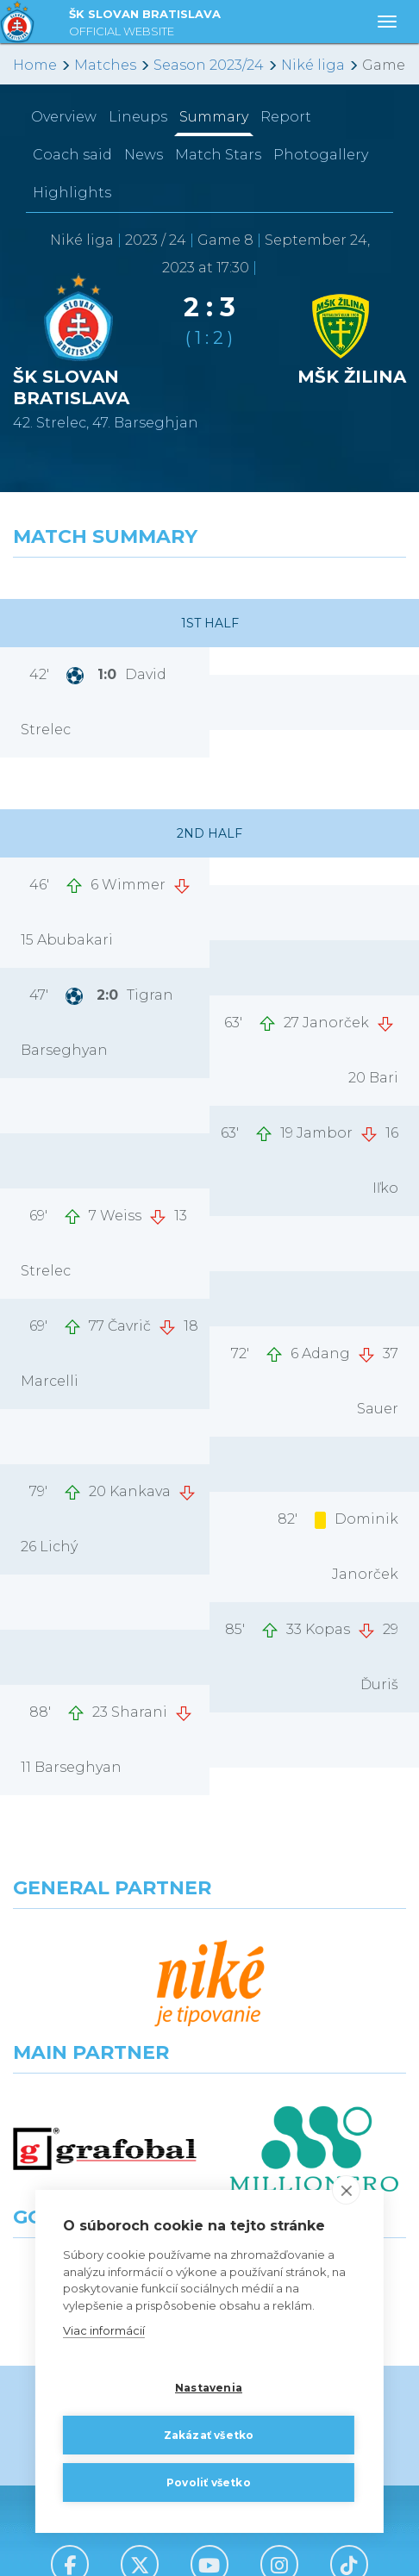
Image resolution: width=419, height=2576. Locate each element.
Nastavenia (208, 2386)
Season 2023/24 (208, 65)
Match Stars (218, 155)
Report (285, 117)
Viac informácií (104, 2330)
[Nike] (210, 1940)
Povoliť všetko (208, 2481)
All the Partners (210, 2153)
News (143, 155)
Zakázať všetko (209, 2434)
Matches (105, 65)
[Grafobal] (105, 2016)
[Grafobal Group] (314, 2091)
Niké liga (313, 65)
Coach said (72, 155)
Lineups (138, 117)
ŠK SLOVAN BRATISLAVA (145, 24)
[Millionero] (314, 2016)
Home (35, 65)
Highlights (72, 192)
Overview (64, 117)
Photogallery (320, 155)
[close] (346, 2190)
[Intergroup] (105, 2091)
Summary (213, 117)
